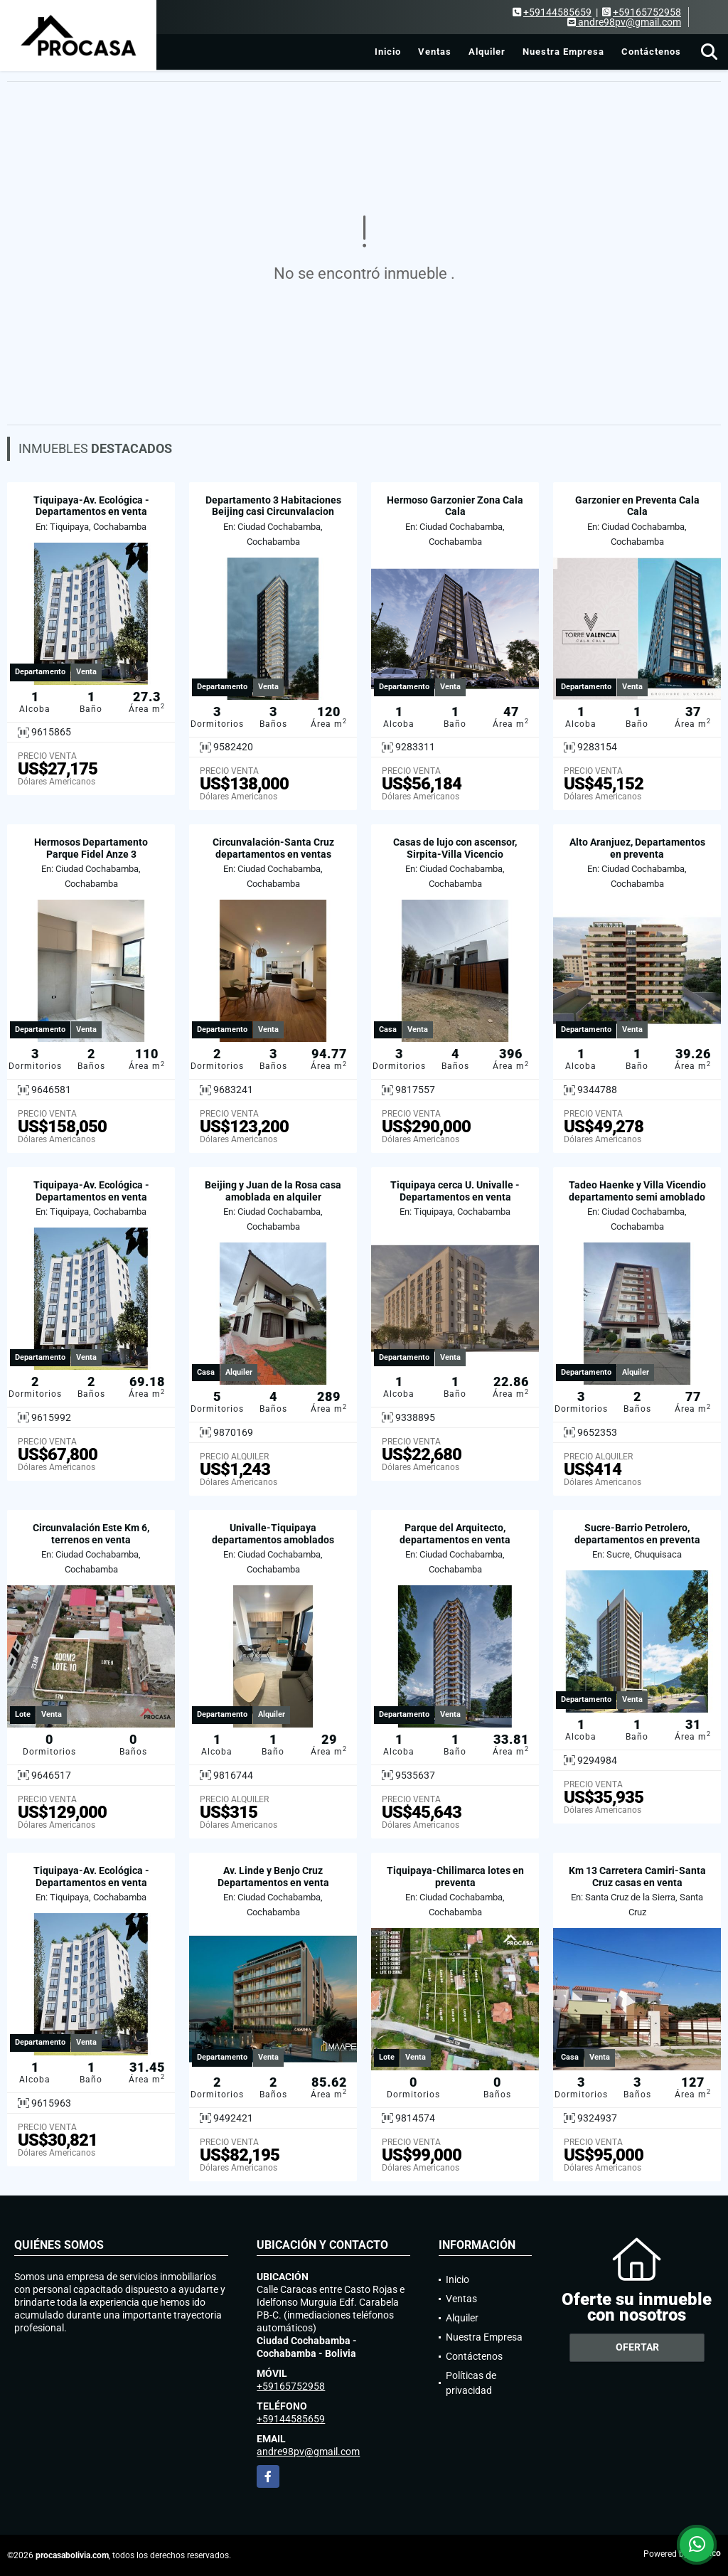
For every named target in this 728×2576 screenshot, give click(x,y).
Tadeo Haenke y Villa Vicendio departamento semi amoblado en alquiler (637, 1197)
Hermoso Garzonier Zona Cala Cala (455, 506)
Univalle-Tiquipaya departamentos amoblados (273, 1533)
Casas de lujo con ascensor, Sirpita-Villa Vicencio (455, 848)
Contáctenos (651, 51)
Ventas (434, 51)
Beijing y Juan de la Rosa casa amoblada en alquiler (273, 1191)
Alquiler (487, 51)
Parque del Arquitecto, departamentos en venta (455, 1533)
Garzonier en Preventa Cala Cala (637, 506)
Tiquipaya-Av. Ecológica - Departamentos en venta (91, 506)
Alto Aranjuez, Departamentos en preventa (637, 848)
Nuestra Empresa (563, 51)
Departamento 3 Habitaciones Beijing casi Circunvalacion (273, 506)
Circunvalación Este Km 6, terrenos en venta (91, 1533)
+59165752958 (647, 12)
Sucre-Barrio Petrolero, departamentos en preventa (637, 1533)
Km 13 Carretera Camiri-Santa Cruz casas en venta (637, 1876)
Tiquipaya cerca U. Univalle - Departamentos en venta (455, 1191)
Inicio (388, 51)
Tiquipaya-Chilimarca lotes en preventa (455, 1876)
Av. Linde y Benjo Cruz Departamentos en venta (273, 1876)
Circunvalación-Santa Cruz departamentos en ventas (273, 848)
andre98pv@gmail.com (308, 2451)
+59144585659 (557, 12)
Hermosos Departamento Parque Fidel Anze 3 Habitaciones (91, 854)
